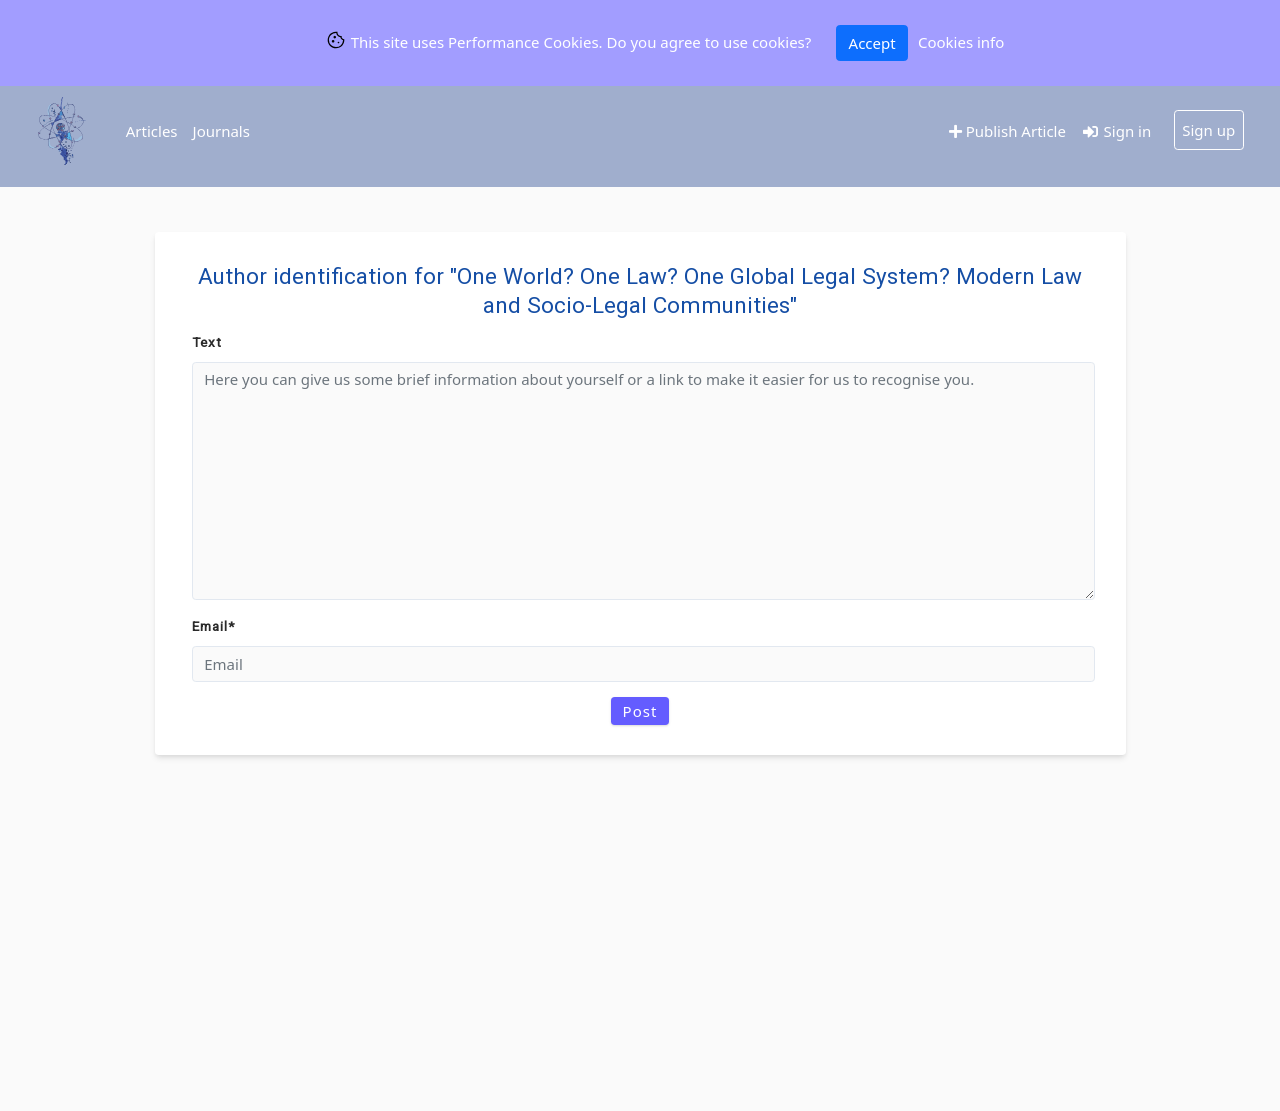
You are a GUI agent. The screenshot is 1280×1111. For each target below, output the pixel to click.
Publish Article (1007, 131)
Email (213, 626)
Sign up (1208, 130)
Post (640, 711)
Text (207, 342)
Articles (152, 131)
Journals (221, 131)
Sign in (1116, 131)
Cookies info (961, 42)
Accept (872, 43)
